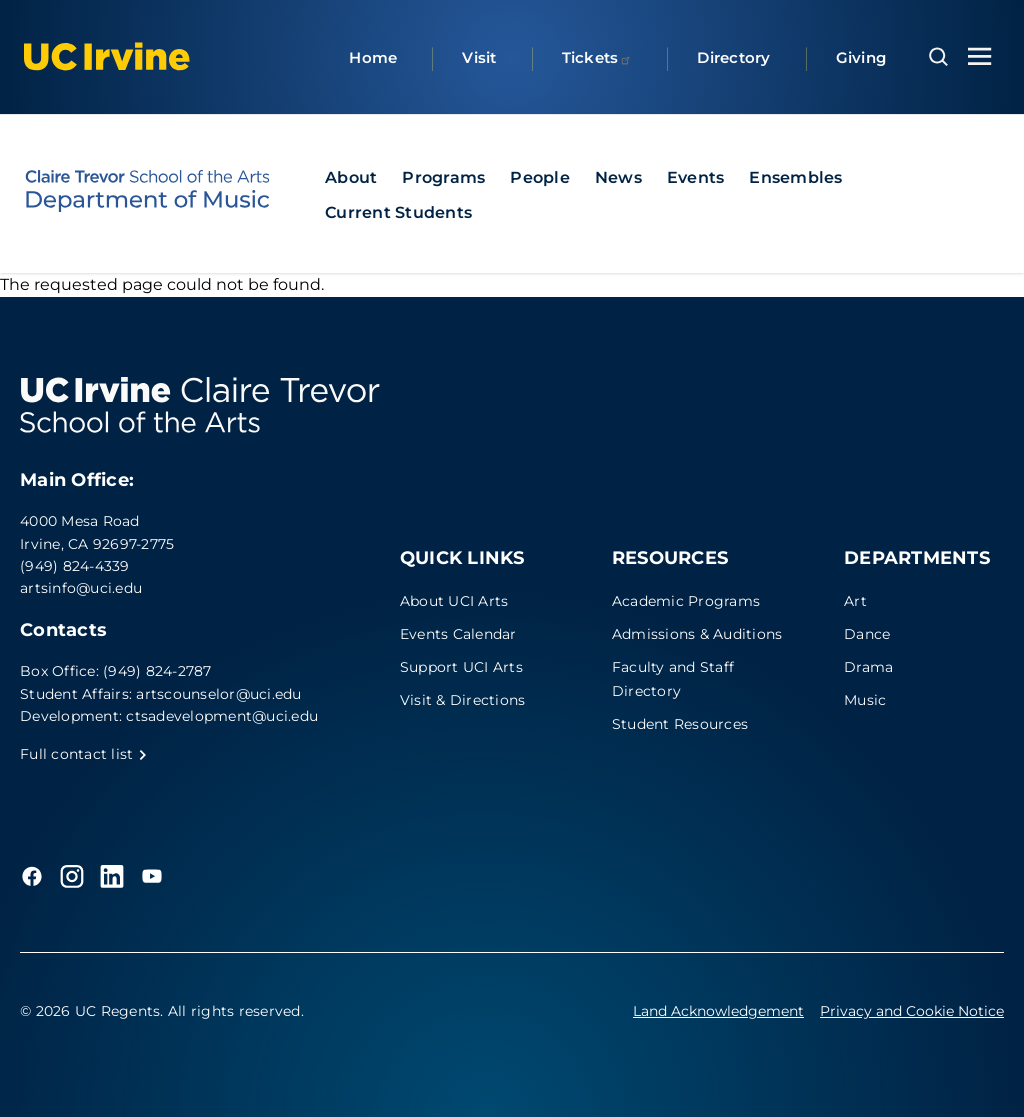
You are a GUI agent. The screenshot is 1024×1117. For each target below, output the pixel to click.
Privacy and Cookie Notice (912, 1011)
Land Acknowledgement (718, 1011)
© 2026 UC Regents (90, 1011)
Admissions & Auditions (697, 634)
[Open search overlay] (938, 57)
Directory (733, 57)
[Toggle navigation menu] (980, 56)
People (540, 177)
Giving (861, 57)
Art (855, 601)
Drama (868, 667)
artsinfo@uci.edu (81, 588)
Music (865, 700)
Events (696, 177)
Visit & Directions (463, 700)
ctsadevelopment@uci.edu (222, 716)
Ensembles (795, 177)
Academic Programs (686, 601)
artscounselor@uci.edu (218, 694)
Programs (443, 177)
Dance (867, 634)
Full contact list (84, 754)
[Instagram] (72, 876)
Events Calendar (458, 634)
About (351, 177)
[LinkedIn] (112, 876)
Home (373, 57)
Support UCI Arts (461, 667)
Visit (479, 57)
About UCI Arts (454, 601)
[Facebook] (32, 876)
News (618, 177)
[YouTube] (152, 876)
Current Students (398, 212)
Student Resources (680, 724)
